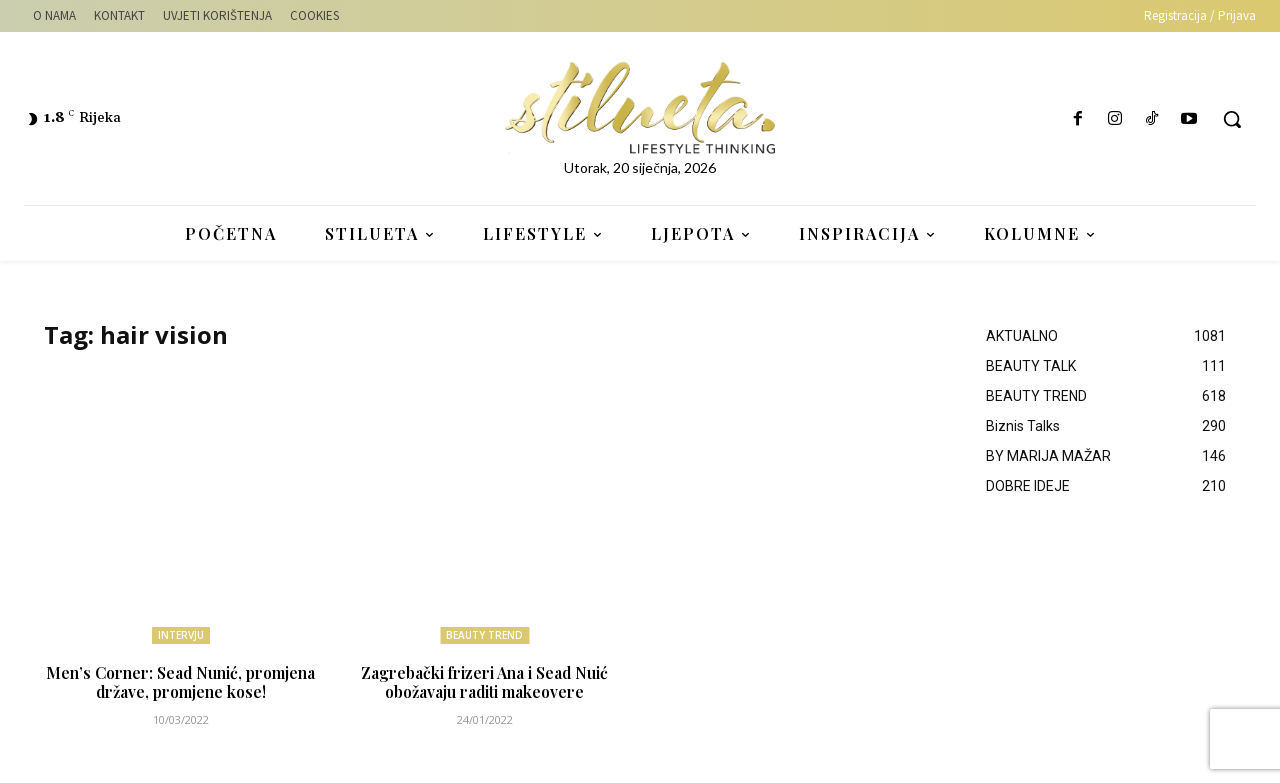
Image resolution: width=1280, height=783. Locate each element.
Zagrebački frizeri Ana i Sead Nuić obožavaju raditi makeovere (484, 682)
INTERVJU (181, 635)
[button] (1232, 119)
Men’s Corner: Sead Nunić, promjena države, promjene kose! (180, 682)
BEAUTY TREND (484, 635)
